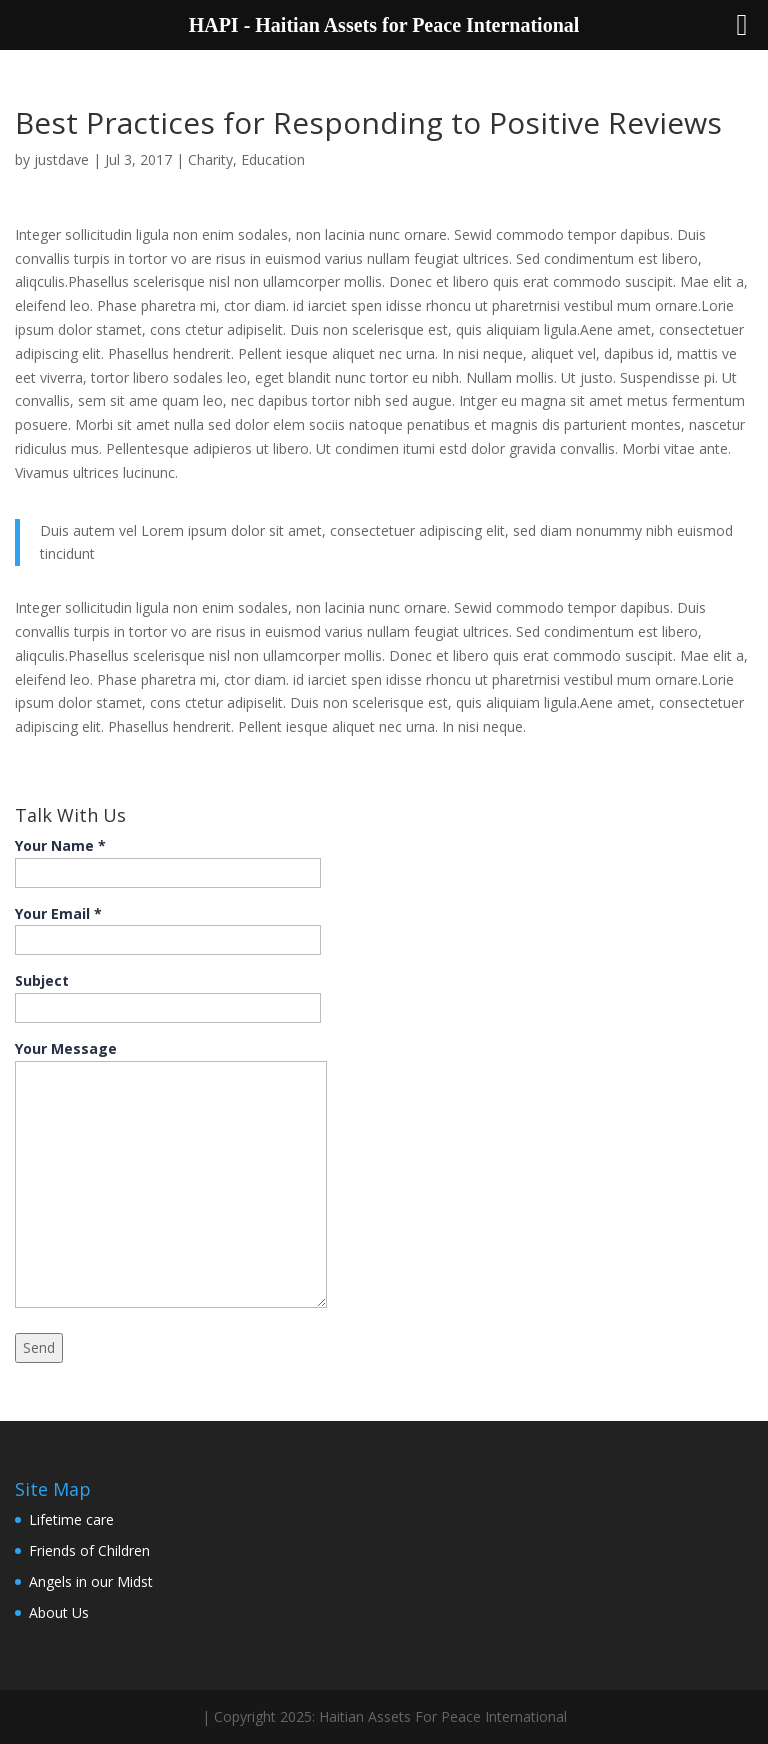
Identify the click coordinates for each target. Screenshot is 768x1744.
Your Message (171, 1176)
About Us (59, 1612)
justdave (61, 159)
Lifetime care (71, 1519)
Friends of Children (89, 1550)
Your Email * (168, 927)
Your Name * (168, 859)
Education (273, 159)
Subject (168, 994)
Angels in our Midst (91, 1581)
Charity (210, 159)
